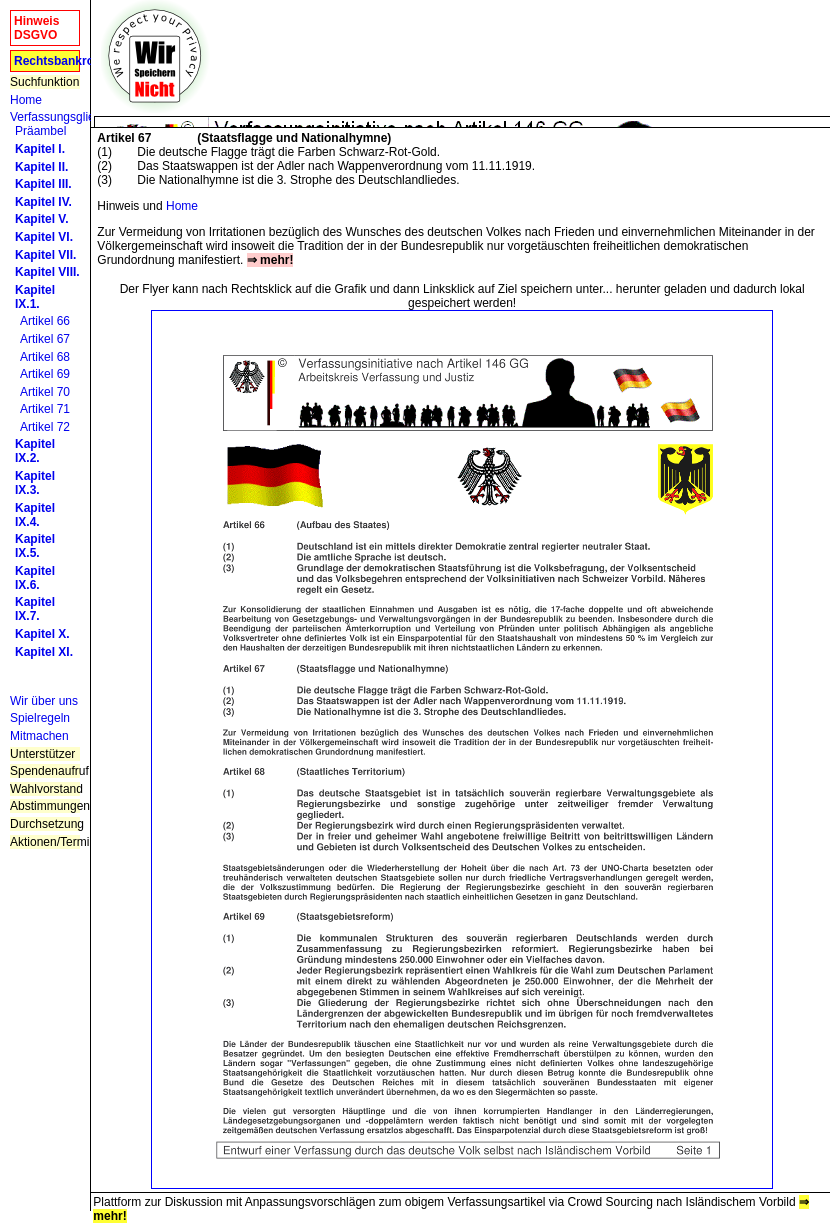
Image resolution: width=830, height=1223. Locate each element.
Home (182, 206)
